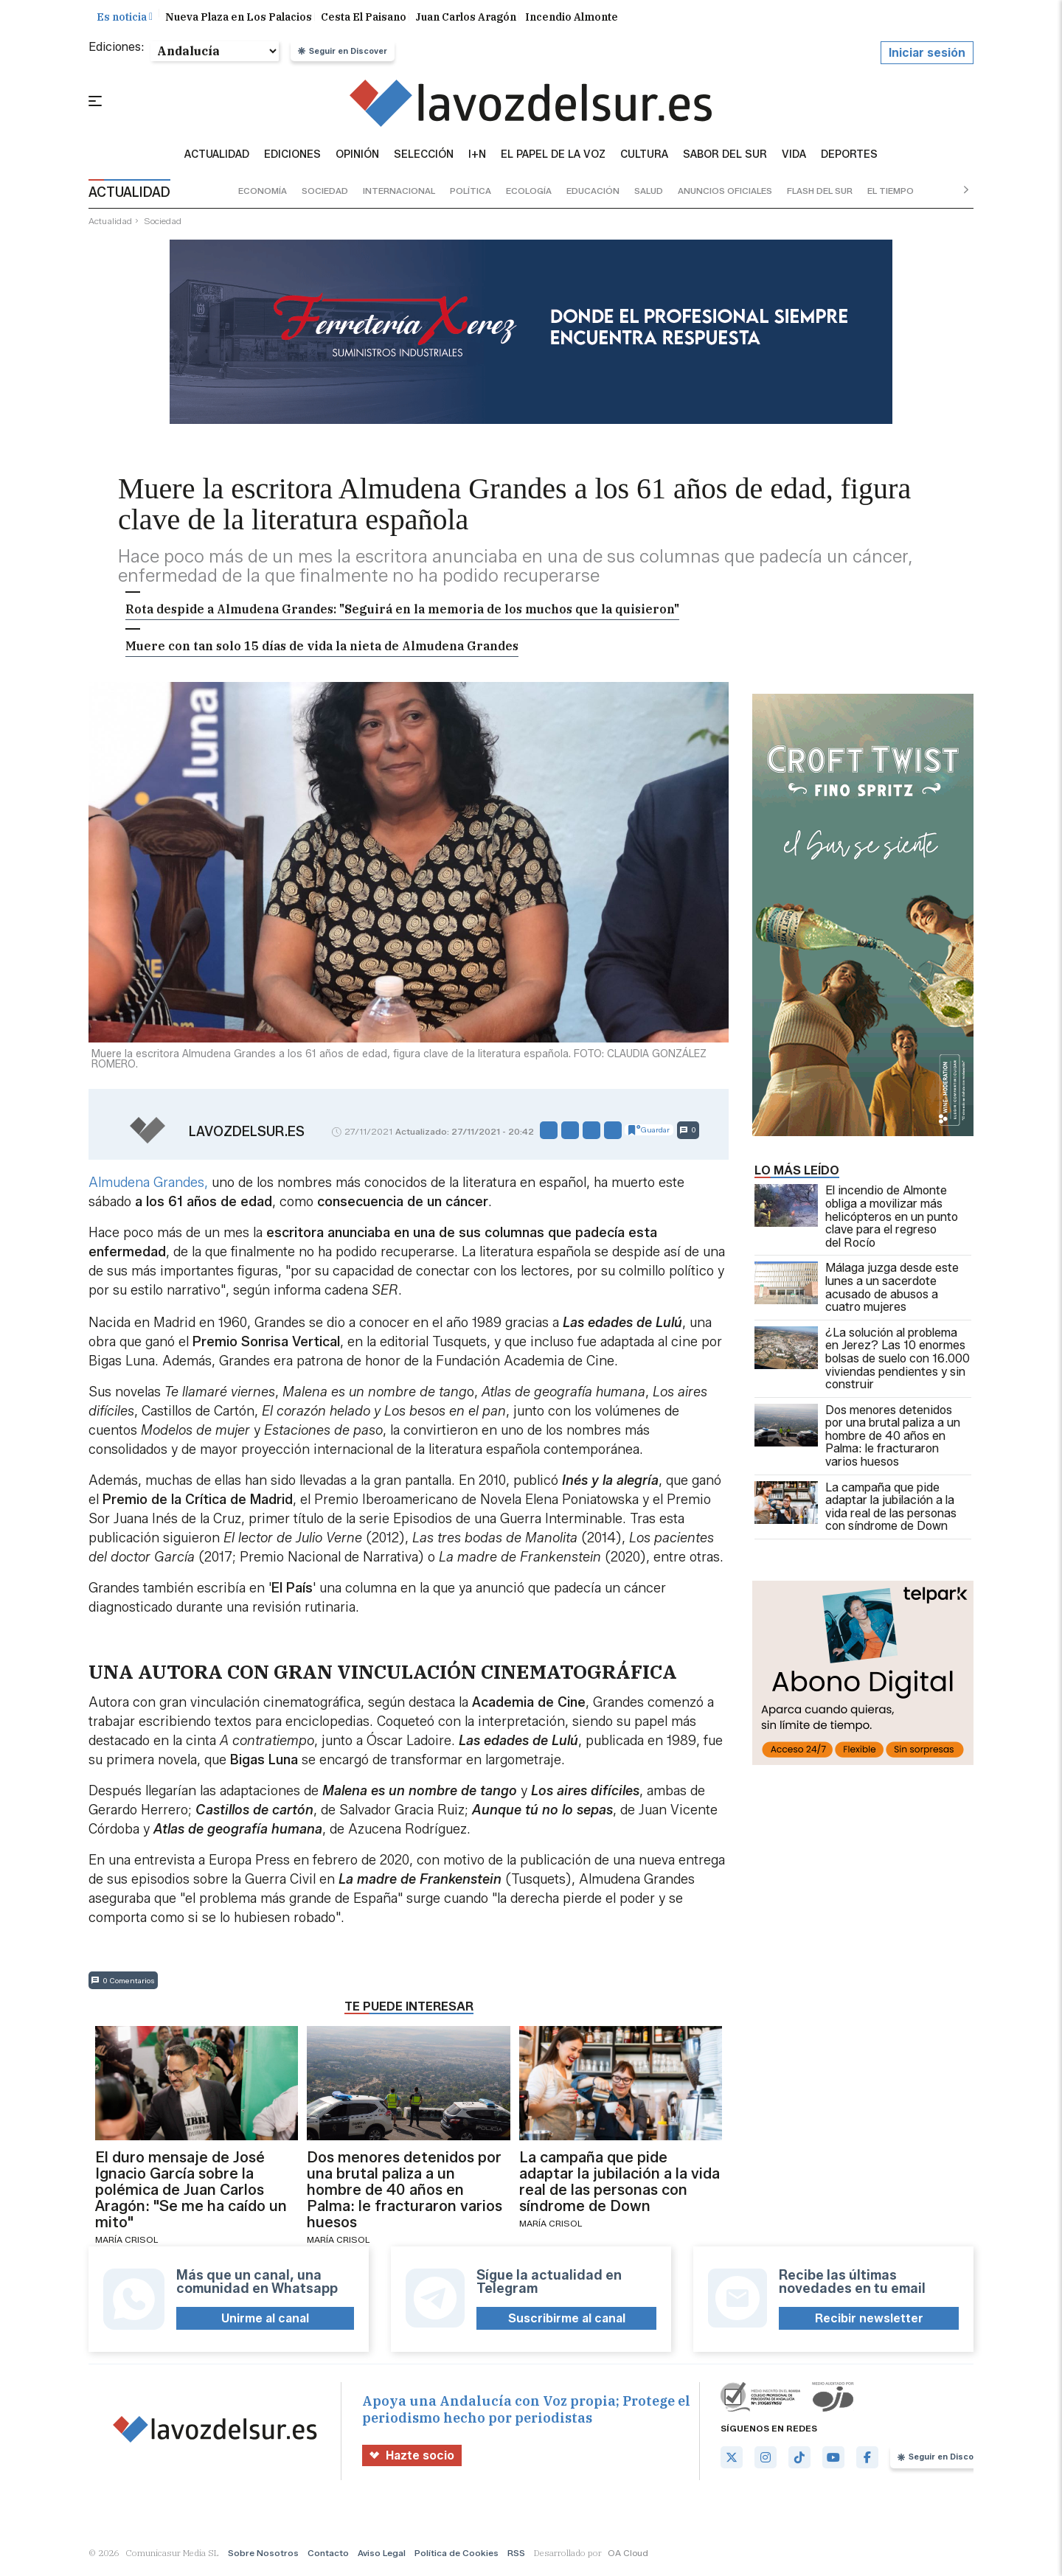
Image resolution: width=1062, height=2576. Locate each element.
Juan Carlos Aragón (465, 21)
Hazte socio (411, 2459)
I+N (477, 159)
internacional (399, 195)
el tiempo (890, 195)
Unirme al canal (265, 2323)
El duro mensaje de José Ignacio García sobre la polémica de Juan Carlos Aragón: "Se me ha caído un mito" (191, 2194)
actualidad (110, 224)
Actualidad (216, 159)
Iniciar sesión (927, 57)
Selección (424, 159)
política (470, 195)
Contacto (328, 2556)
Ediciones (292, 159)
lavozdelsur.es (247, 1136)
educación (593, 195)
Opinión (357, 159)
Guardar (649, 1134)
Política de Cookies (456, 2556)
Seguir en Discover (342, 55)
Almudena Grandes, (148, 1186)
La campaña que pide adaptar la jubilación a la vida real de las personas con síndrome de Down (855, 1510)
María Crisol (126, 2243)
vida (794, 159)
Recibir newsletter (869, 2323)
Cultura (644, 159)
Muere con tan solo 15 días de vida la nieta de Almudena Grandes (321, 650)
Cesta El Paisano (363, 21)
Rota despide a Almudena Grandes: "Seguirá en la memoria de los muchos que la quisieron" (402, 613)
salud (648, 195)
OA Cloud (628, 2556)
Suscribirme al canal (566, 2323)
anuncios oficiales (725, 195)
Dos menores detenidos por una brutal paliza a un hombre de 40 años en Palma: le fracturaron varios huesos (857, 1439)
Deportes (849, 159)
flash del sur (820, 195)
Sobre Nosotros (263, 2556)
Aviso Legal (382, 2556)
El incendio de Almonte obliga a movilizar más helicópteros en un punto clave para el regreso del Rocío (856, 1220)
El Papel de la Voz (553, 159)
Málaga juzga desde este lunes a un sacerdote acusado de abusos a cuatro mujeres (856, 1291)
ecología (529, 195)
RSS (516, 2556)
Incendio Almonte (571, 21)
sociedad (325, 195)
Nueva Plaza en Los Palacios (238, 21)
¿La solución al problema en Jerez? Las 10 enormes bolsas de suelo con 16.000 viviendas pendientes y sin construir (862, 1363)
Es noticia (125, 21)
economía (262, 195)
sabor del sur (725, 159)
